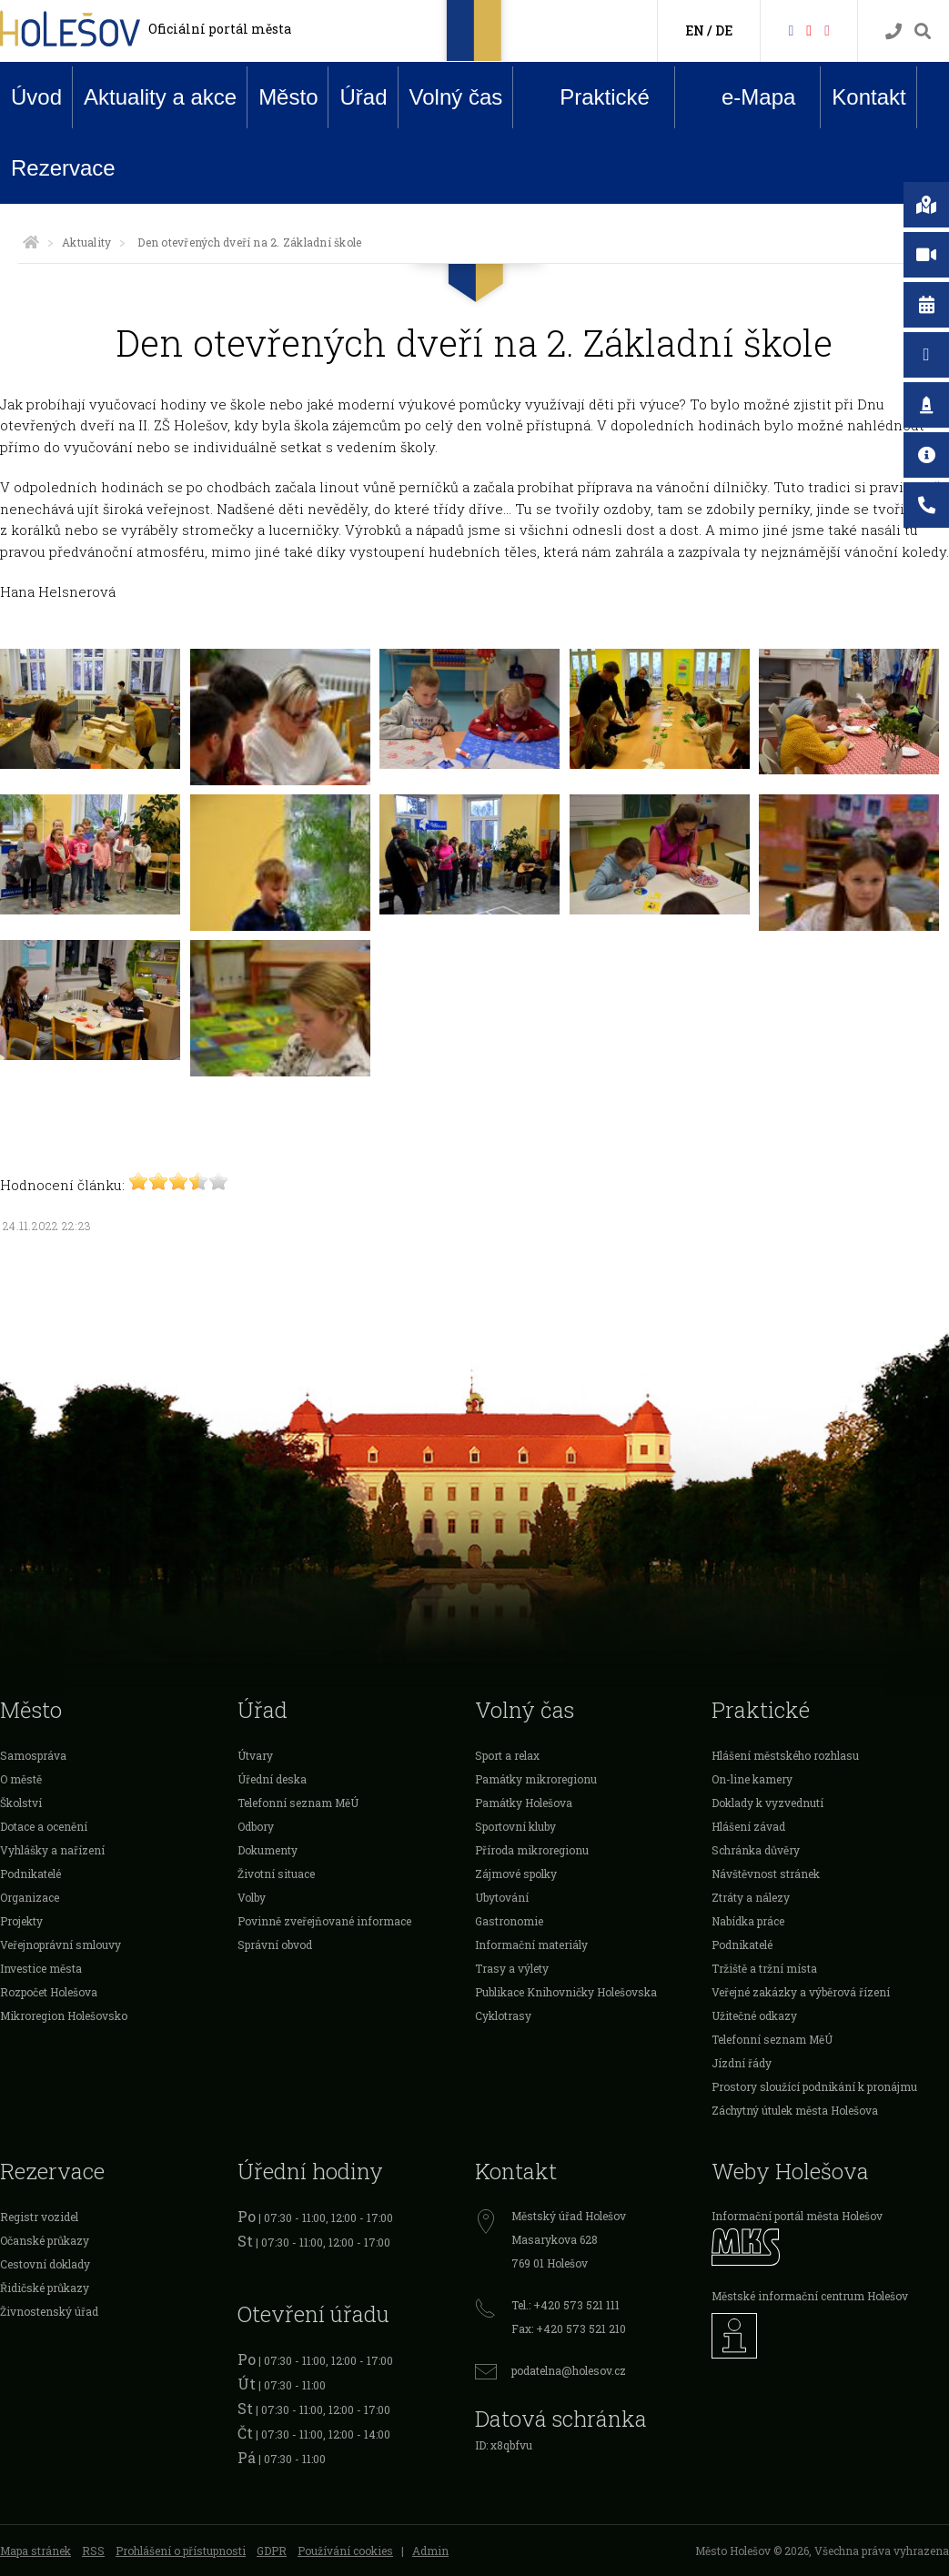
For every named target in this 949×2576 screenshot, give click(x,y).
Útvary (255, 1755)
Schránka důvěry (756, 1850)
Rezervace (63, 168)
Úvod (36, 97)
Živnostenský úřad (49, 2311)
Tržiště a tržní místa (764, 1968)
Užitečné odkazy (754, 2015)
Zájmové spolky (516, 1873)
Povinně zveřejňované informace (324, 1921)
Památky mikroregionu (536, 1779)
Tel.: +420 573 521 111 (565, 2305)
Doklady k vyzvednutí (767, 1802)
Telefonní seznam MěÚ (297, 1802)
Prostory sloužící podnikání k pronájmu (814, 2086)
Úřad (363, 97)
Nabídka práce (748, 1921)
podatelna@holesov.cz (568, 2370)
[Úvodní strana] (31, 242)
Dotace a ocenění (43, 1826)
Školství (21, 1802)
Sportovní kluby (515, 1826)
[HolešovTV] (809, 29)
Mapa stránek (35, 2550)
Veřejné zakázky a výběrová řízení (801, 1992)
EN (694, 30)
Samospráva (33, 1755)
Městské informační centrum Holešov (810, 2295)
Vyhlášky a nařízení (52, 1850)
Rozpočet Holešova (48, 1992)
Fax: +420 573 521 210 (568, 2328)
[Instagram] (827, 29)
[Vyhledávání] (922, 31)
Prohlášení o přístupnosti (181, 2550)
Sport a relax (507, 1755)
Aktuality (86, 242)
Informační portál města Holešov (797, 2215)
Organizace (29, 1897)
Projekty (21, 1921)
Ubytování (502, 1897)
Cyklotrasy (503, 2015)
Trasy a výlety (512, 1968)
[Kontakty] (893, 31)
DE (723, 30)
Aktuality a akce (160, 97)
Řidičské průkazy (44, 2287)
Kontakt (868, 97)
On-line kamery (752, 1779)
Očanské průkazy (44, 2240)
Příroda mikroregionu (532, 1850)
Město (288, 97)
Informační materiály (531, 1944)
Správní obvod (274, 1944)
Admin (430, 2550)
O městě (21, 1779)
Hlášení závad (748, 1826)
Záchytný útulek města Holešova (795, 2110)
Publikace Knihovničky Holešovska (566, 1992)
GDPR (272, 2550)
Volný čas (456, 97)
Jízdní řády (742, 2063)
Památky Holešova (523, 1802)
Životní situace (276, 1873)
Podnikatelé (30, 1873)
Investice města (41, 1968)
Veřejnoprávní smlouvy (60, 1944)
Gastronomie (509, 1921)
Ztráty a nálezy (751, 1897)
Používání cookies (345, 2550)
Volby (251, 1897)
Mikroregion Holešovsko (63, 2015)
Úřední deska (272, 1779)
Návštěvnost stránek (766, 1873)
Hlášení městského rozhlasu (785, 1755)
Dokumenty (267, 1850)
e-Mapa (744, 97)
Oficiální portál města (219, 28)
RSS (93, 2550)
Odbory (255, 1826)
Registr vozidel (39, 2216)
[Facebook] (790, 29)
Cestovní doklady (45, 2264)
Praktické (590, 96)
